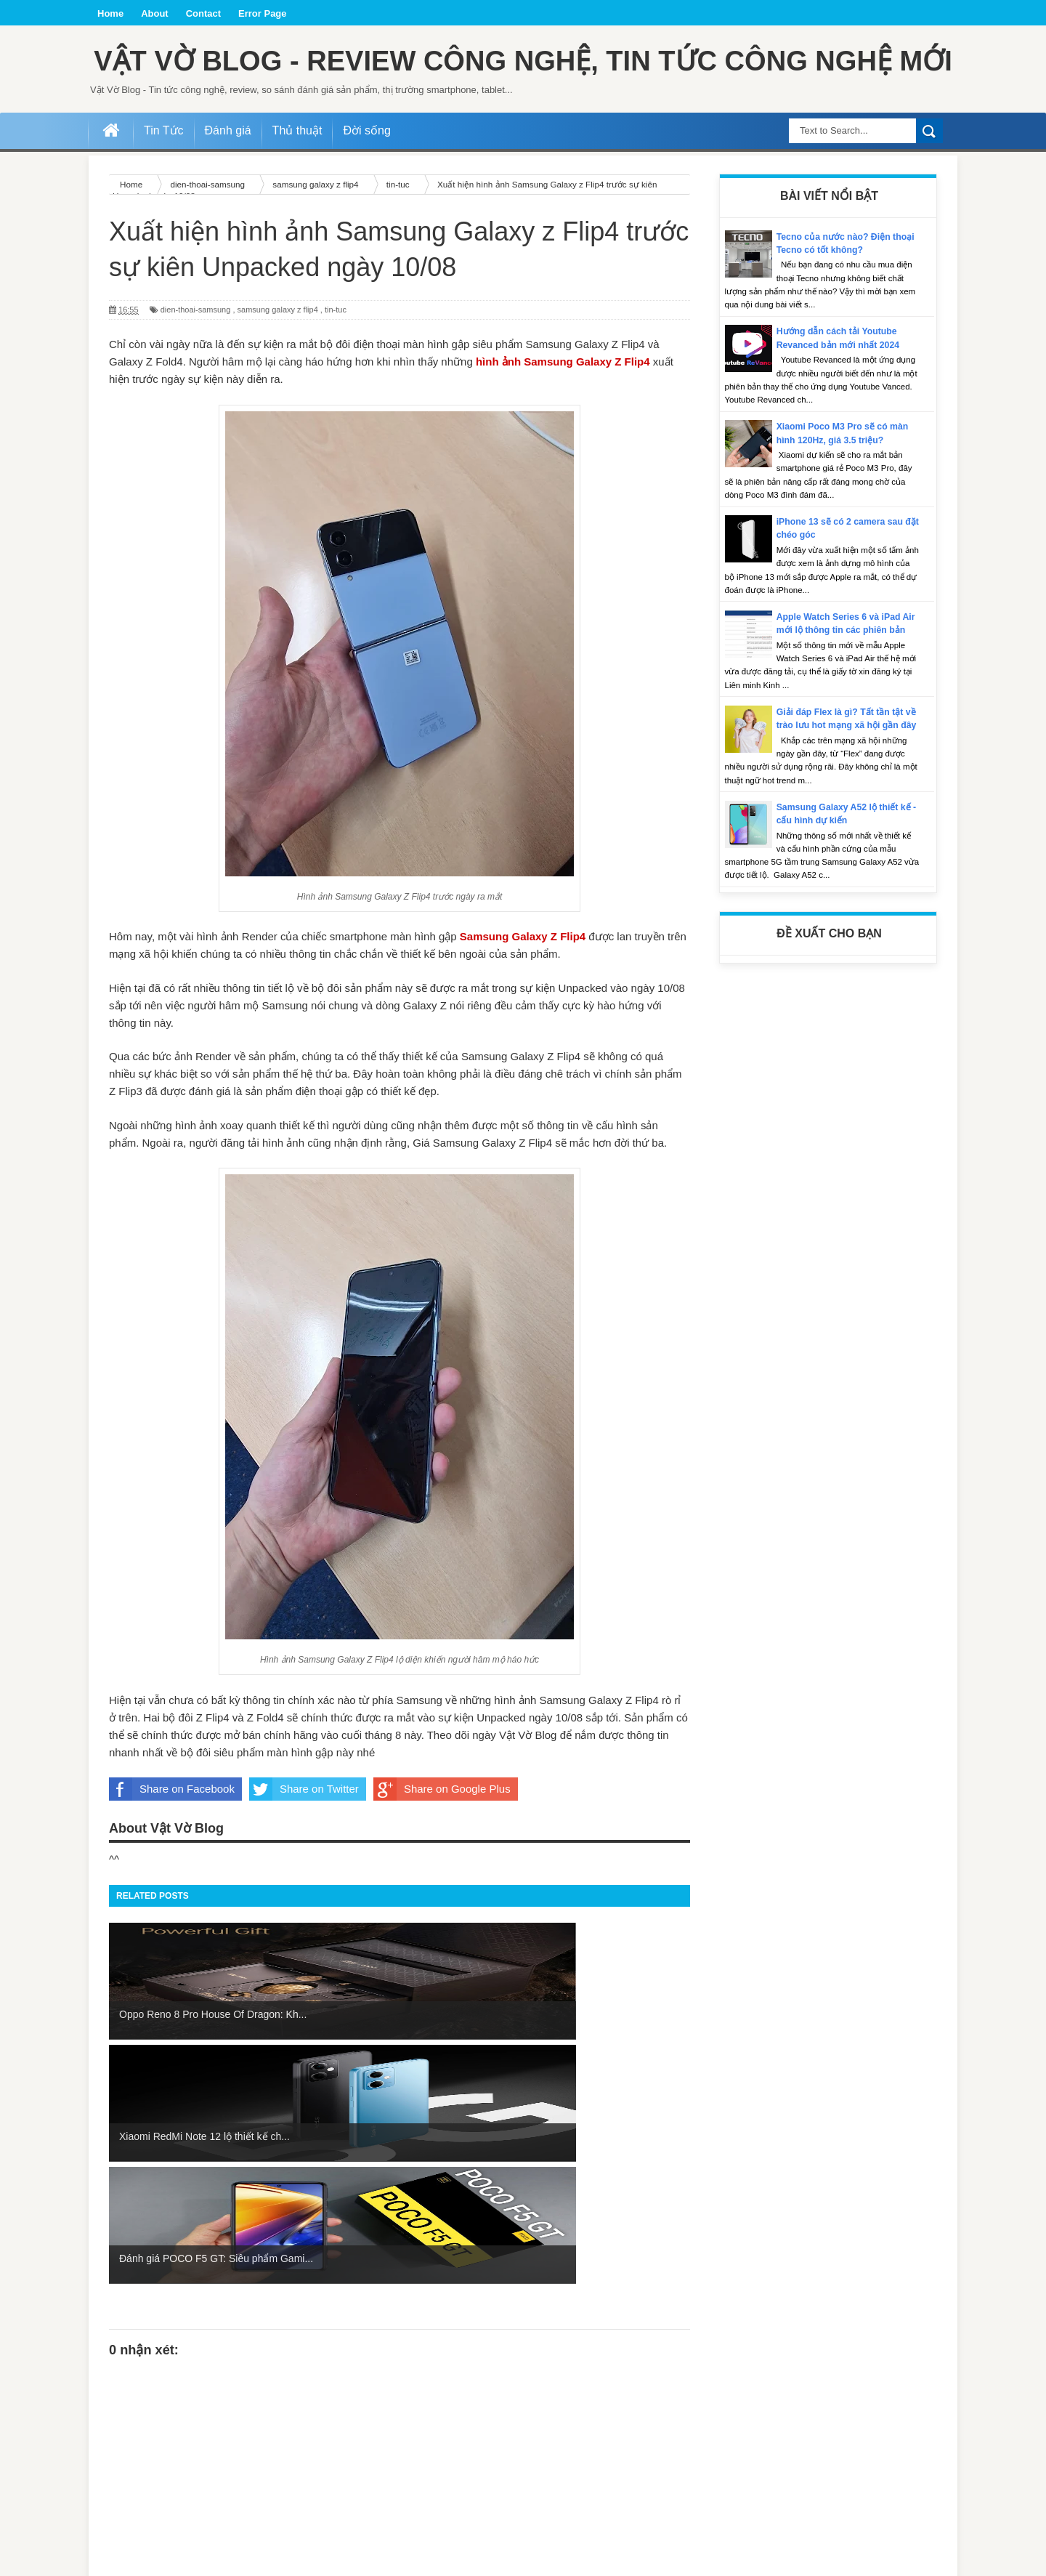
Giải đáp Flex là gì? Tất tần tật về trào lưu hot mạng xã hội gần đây (848, 783)
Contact (203, 13)
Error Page (262, 13)
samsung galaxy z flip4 (278, 354)
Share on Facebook (172, 1834)
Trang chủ (401, 2495)
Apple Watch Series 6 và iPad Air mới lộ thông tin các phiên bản (843, 675)
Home (110, 13)
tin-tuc (335, 354)
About (155, 13)
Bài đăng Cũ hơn (654, 2495)
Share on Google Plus (442, 1834)
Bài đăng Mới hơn (146, 2495)
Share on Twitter (304, 1834)
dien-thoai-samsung (196, 354)
